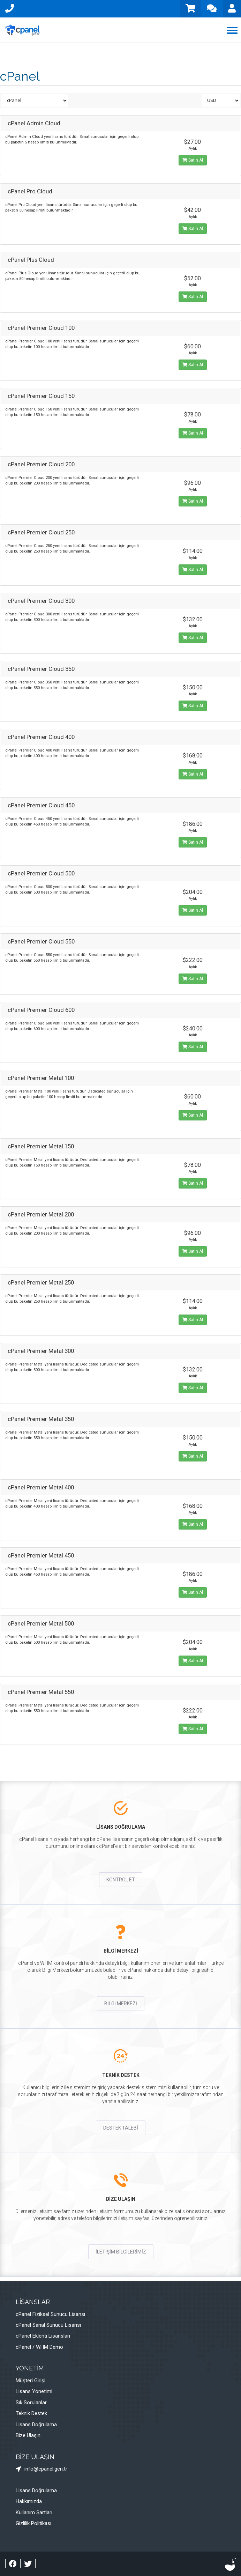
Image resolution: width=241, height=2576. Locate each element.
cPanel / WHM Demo (39, 2347)
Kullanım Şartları (34, 2512)
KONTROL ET (120, 1879)
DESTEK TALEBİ (120, 2128)
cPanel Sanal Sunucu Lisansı (48, 2325)
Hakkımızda (29, 2501)
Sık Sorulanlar (31, 2402)
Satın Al (192, 160)
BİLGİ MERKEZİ (120, 2003)
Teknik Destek (31, 2413)
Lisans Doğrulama (36, 2424)
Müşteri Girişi (30, 2380)
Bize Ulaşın (28, 2435)
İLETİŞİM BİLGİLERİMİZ (121, 2252)
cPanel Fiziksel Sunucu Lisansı (50, 2314)
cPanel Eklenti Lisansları (43, 2336)
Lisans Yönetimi (34, 2391)
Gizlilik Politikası (33, 2523)
